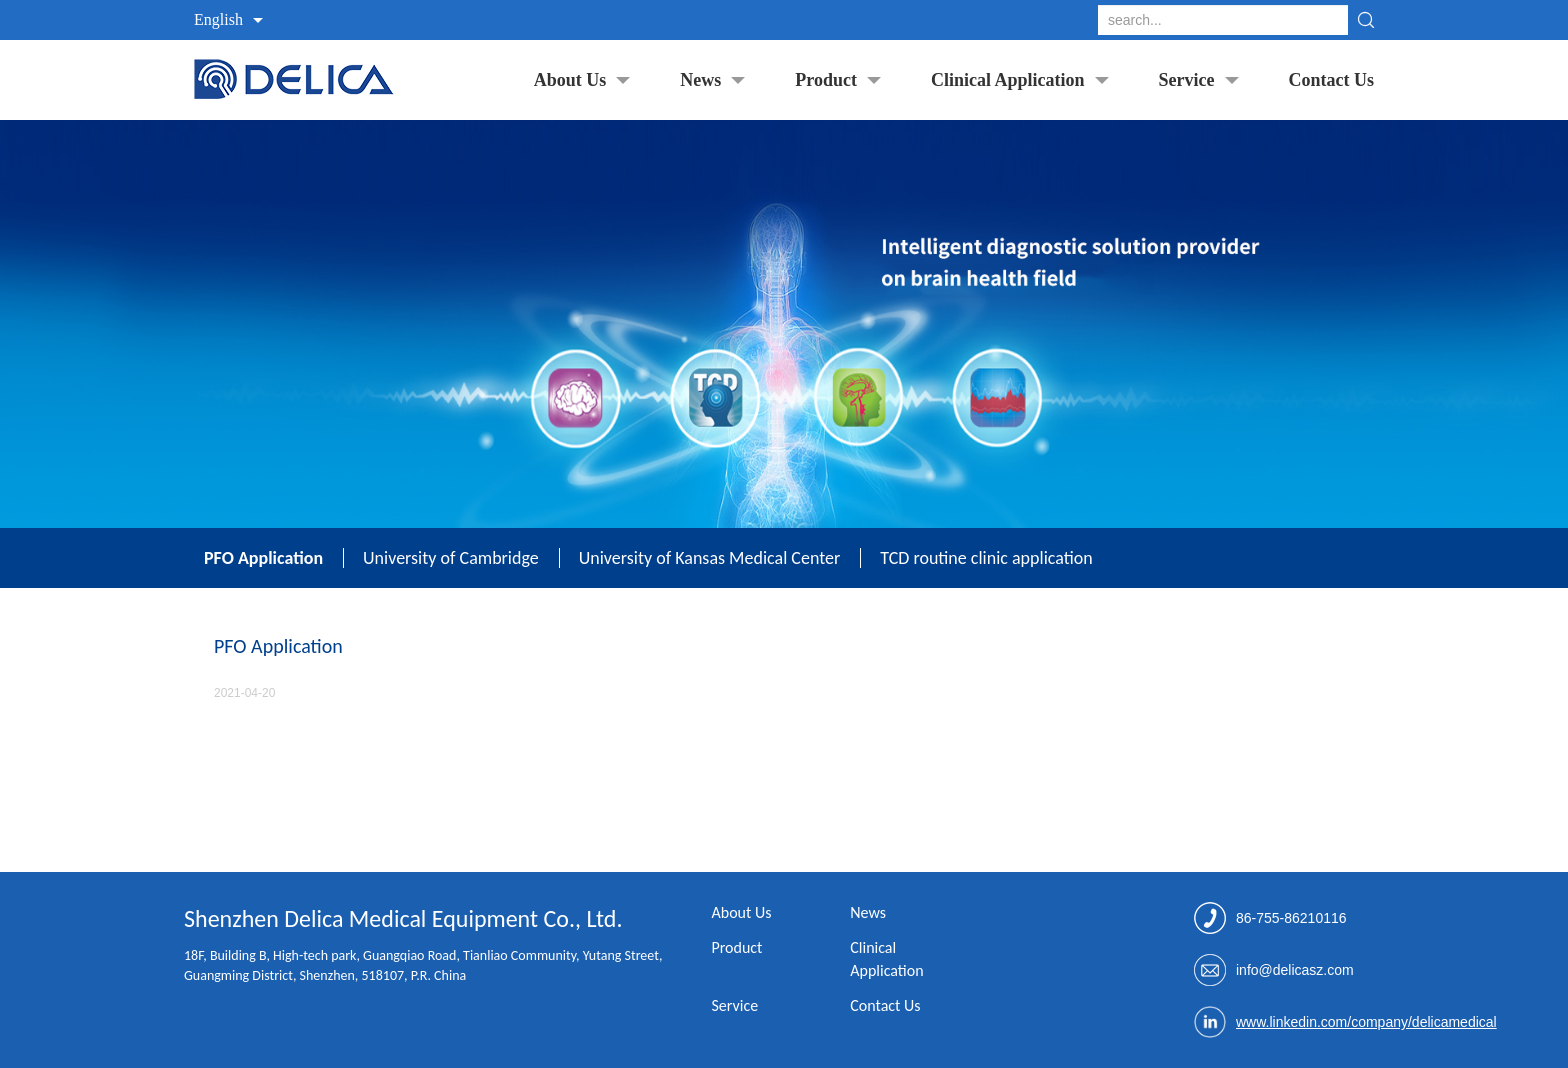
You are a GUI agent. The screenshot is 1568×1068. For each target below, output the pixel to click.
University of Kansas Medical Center (710, 558)
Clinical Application (1008, 80)
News (700, 80)
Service (1187, 80)
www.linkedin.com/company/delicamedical (1366, 1022)
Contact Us (1332, 80)
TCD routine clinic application (986, 558)
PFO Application (263, 558)
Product (826, 80)
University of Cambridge (451, 558)
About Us (570, 80)
